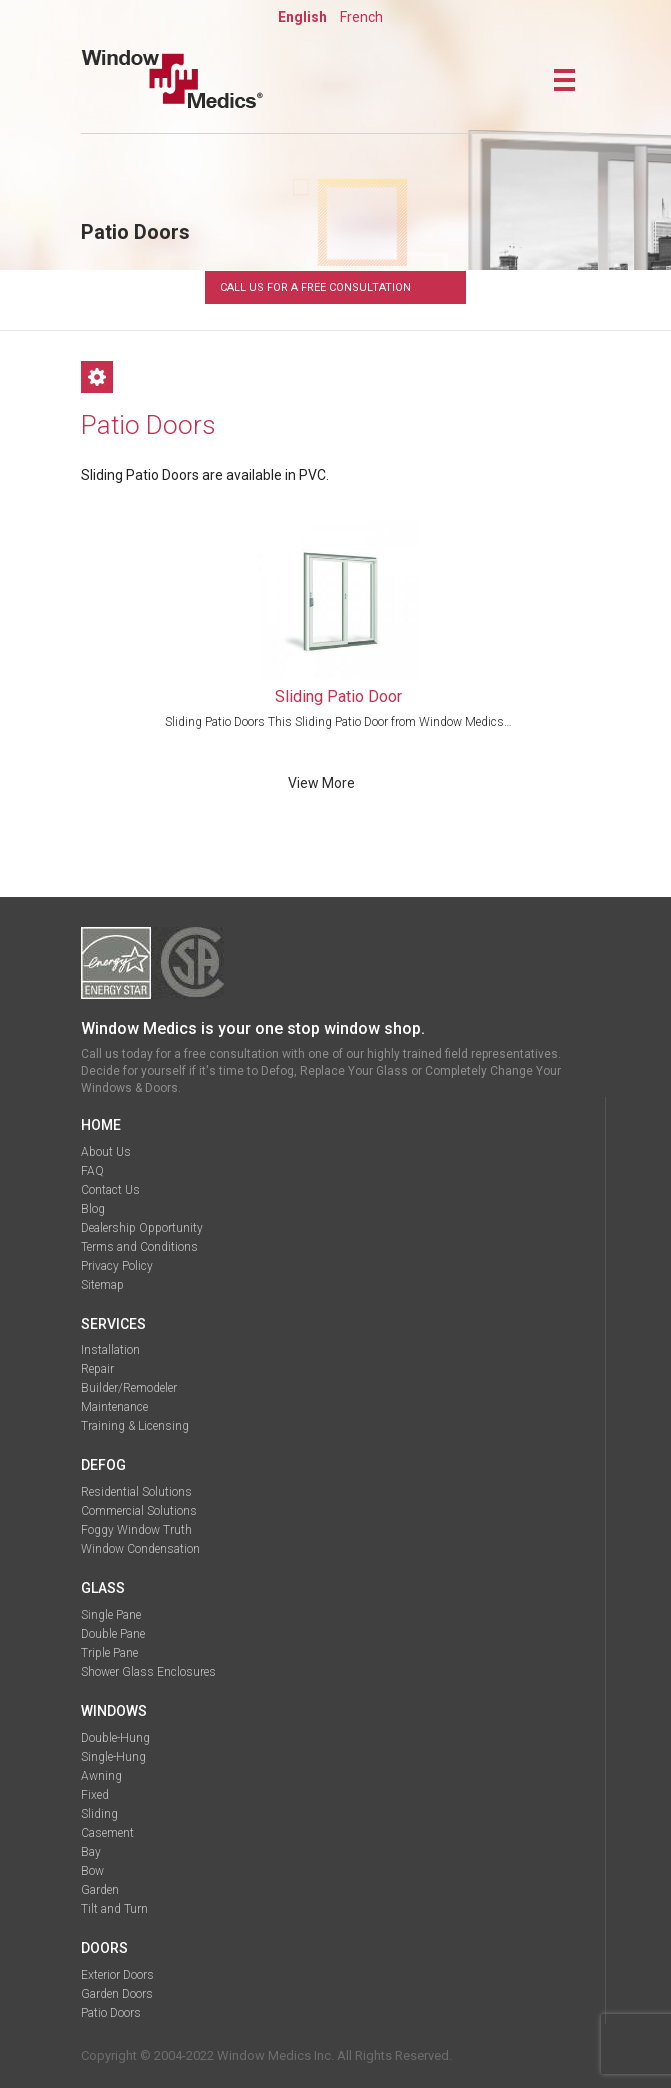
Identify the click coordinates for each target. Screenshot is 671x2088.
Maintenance (114, 1407)
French (361, 17)
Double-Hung (115, 1738)
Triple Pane (109, 1653)
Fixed (95, 1795)
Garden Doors (117, 1994)
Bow (92, 1871)
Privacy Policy (117, 1266)
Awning (101, 1776)
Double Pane (113, 1634)
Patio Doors (111, 2013)
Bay (91, 1852)
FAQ (92, 1171)
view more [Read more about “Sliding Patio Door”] (321, 783)
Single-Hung (113, 1757)
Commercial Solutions (139, 1511)
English (302, 17)
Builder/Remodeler (129, 1388)
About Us (106, 1152)
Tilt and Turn (114, 1909)
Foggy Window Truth (136, 1530)
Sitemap (102, 1285)
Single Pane (111, 1615)
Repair (97, 1369)
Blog (93, 1209)
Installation (110, 1350)
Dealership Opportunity (142, 1228)
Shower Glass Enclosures (148, 1672)
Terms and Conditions (139, 1247)
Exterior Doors (117, 1975)
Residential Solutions (136, 1492)
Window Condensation (140, 1549)
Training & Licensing (135, 1426)
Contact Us (110, 1190)
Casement (107, 1833)
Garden (100, 1890)
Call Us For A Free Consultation (315, 287)
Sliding (99, 1814)
